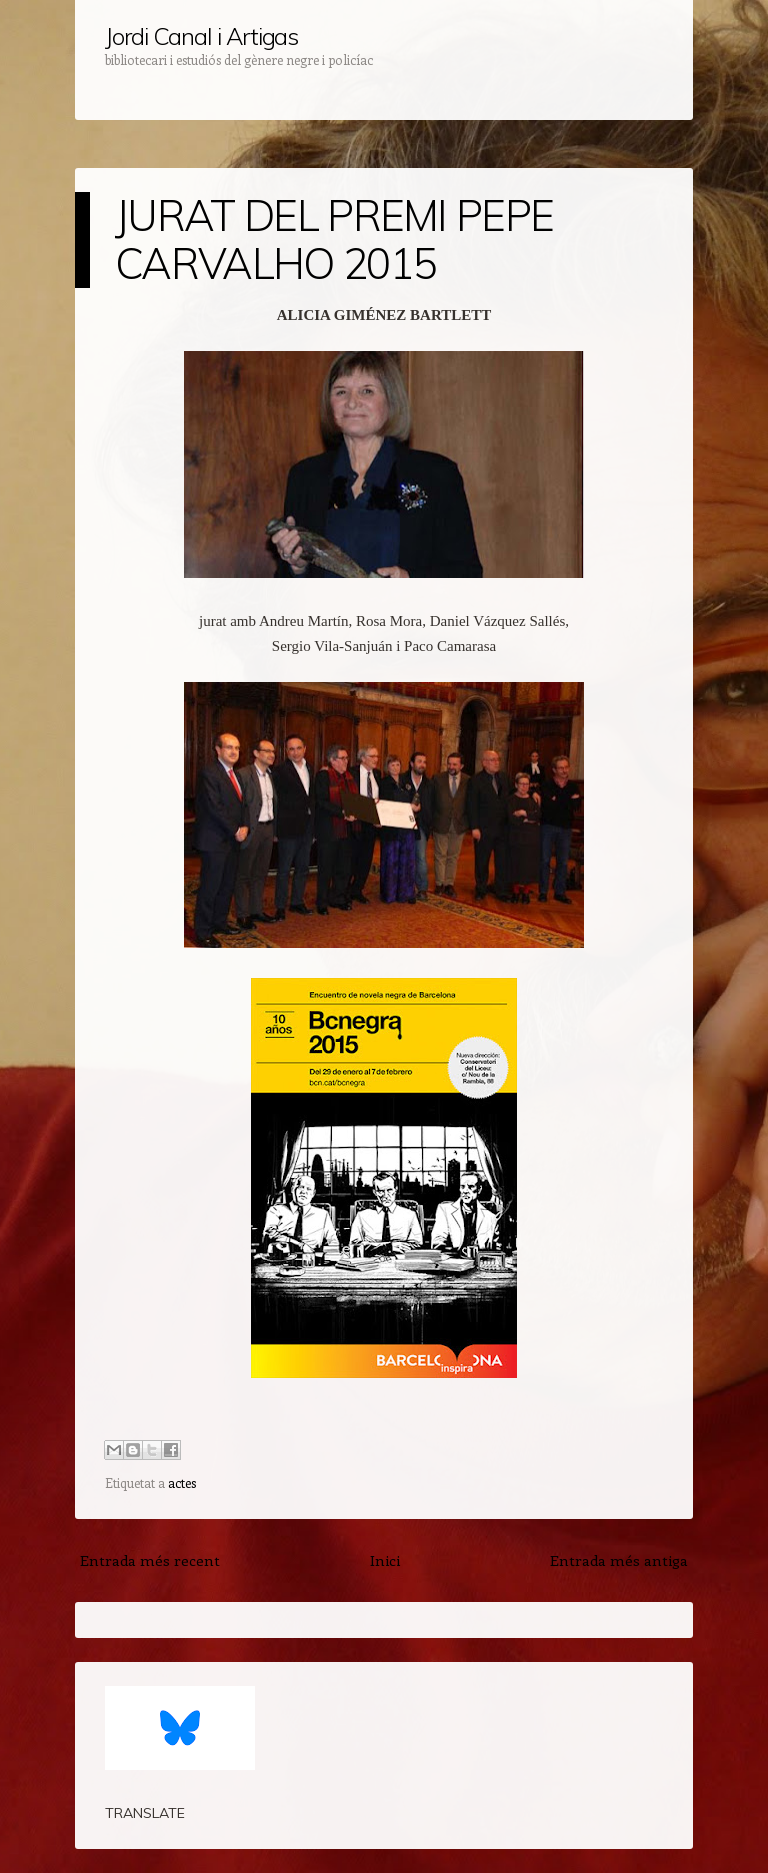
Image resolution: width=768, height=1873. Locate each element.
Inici (385, 1560)
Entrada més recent (150, 1560)
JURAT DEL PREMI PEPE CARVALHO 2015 (334, 239)
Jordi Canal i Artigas (201, 36)
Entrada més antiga (619, 1560)
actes (182, 1482)
